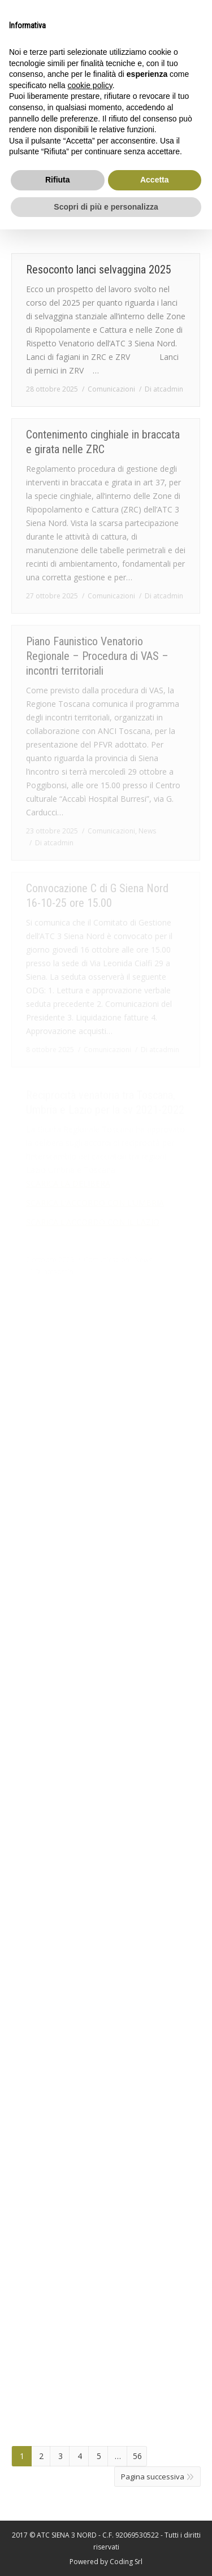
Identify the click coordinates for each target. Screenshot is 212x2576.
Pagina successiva (152, 2476)
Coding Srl (126, 2561)
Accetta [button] (154, 179)
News (147, 831)
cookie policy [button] (90, 85)
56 (137, 2456)
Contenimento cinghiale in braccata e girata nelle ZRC (103, 442)
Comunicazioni (111, 389)
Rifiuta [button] (57, 179)
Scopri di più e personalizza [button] (106, 206)
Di (164, 389)
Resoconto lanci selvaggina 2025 (98, 269)
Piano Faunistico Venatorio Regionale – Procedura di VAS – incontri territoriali (97, 656)
